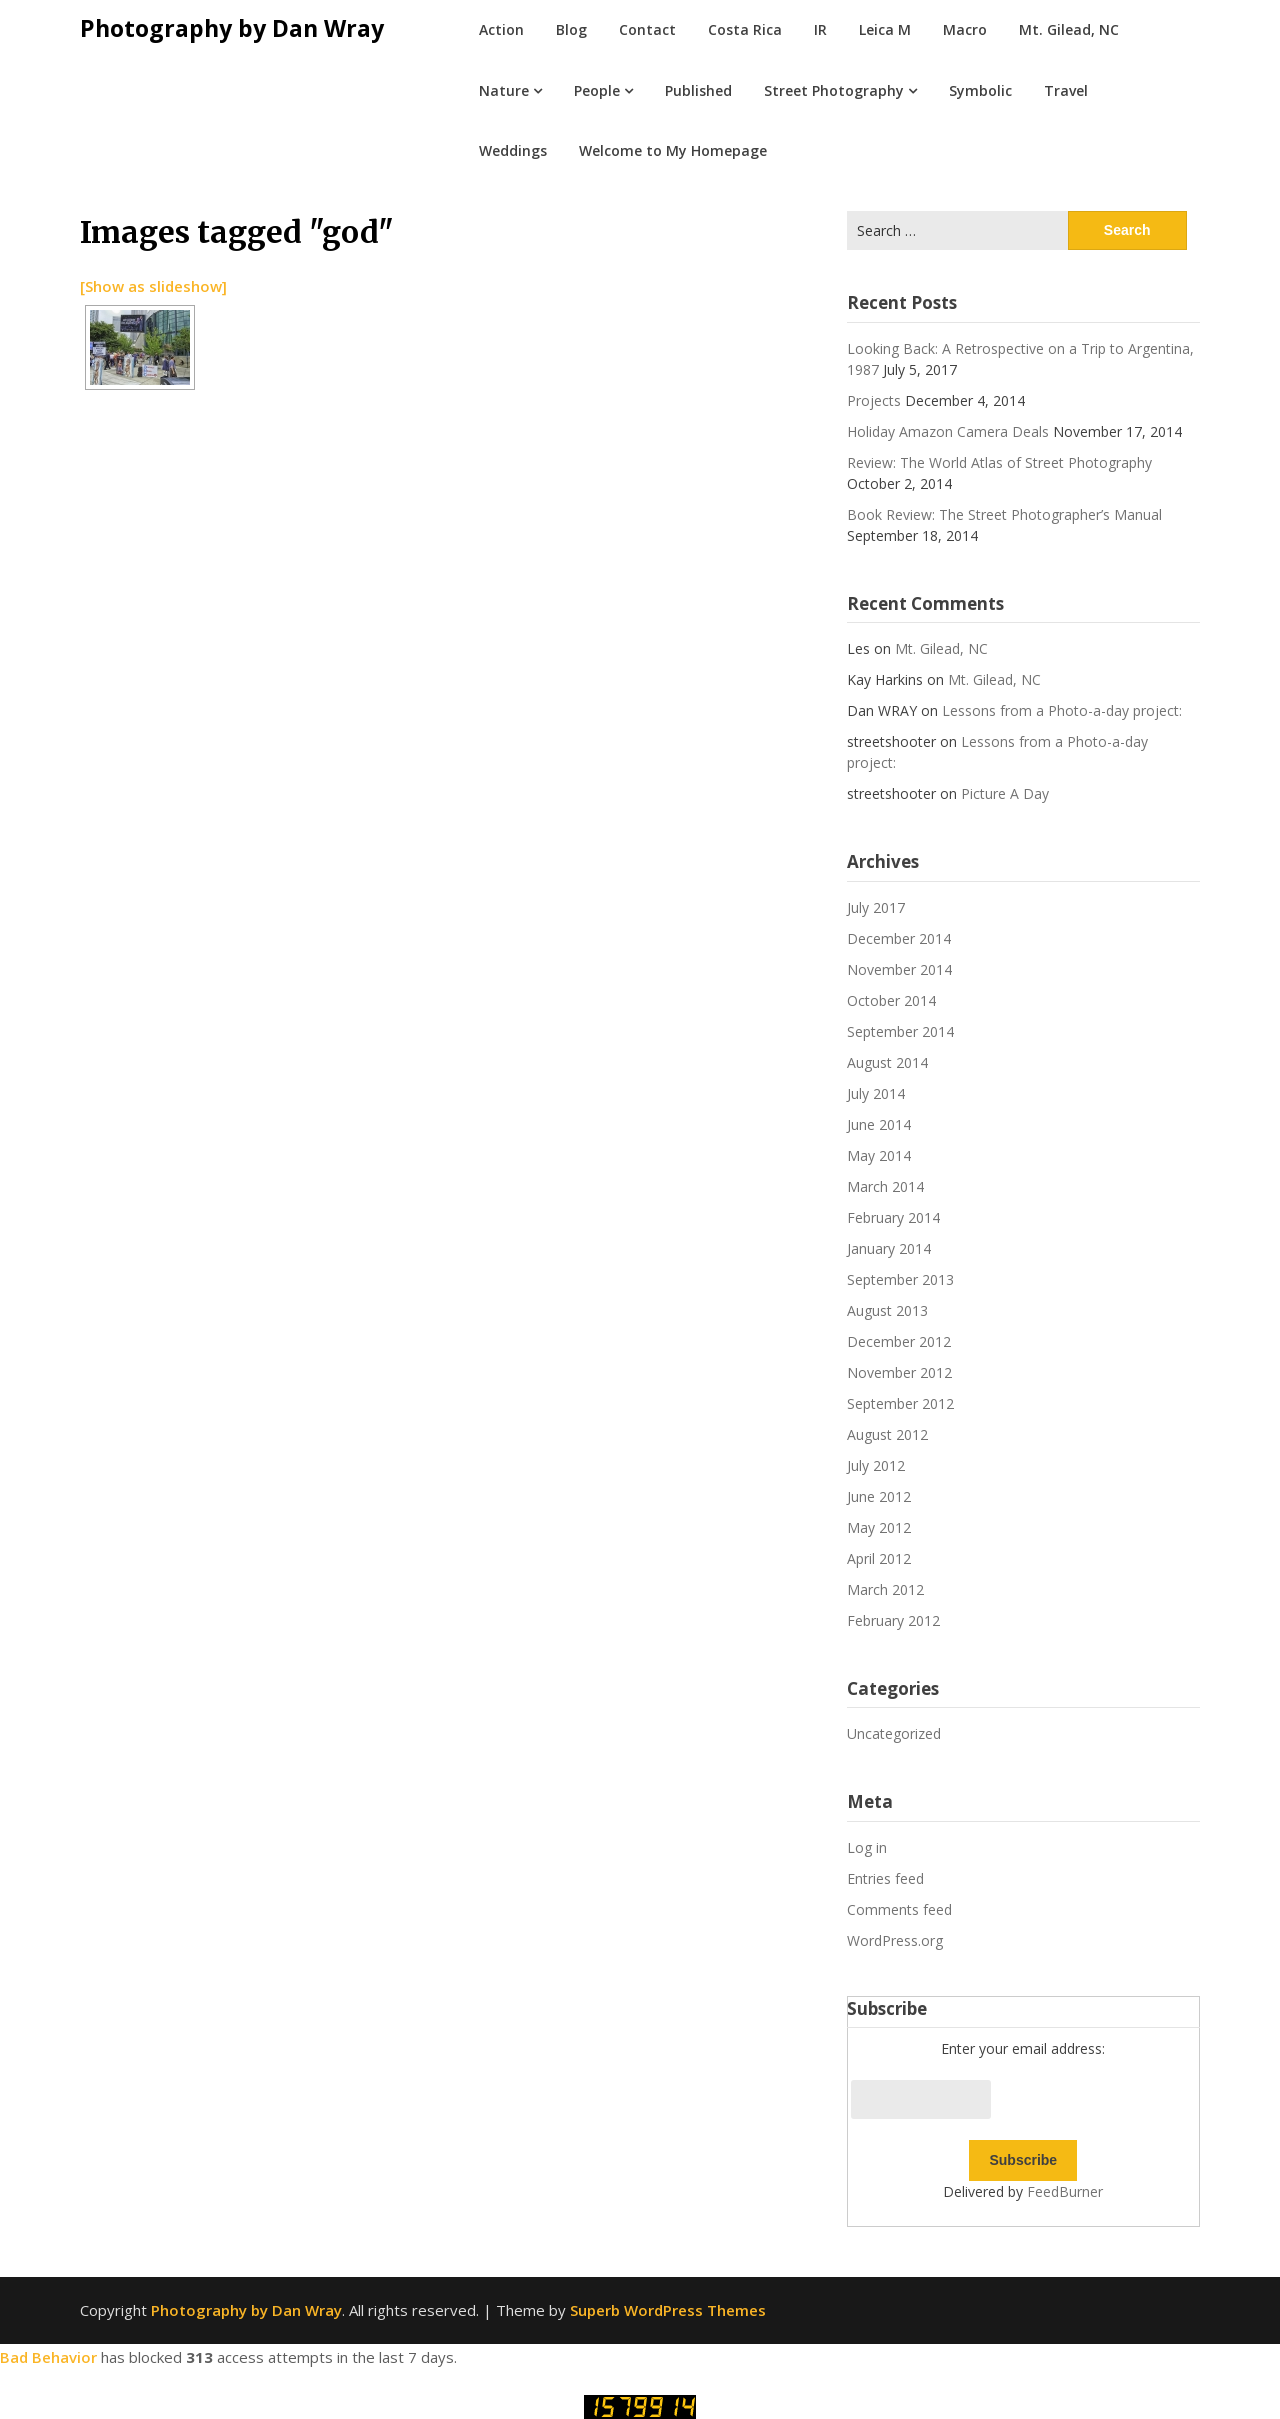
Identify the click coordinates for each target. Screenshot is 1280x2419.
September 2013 (900, 1279)
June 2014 (879, 1124)
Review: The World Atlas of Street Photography (999, 462)
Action (501, 29)
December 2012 (899, 1341)
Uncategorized (894, 1733)
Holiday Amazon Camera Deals (948, 431)
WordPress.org (895, 1940)
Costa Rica (745, 29)
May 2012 (879, 1527)
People (597, 90)
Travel (1066, 90)
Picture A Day (1005, 793)
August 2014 (887, 1062)
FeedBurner (1065, 2191)
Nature (504, 90)
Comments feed (899, 1909)
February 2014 (893, 1217)
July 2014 (876, 1093)
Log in (867, 1847)
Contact (647, 29)
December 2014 (899, 938)
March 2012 (885, 1589)
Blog (571, 29)
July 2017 (876, 907)
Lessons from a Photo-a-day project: (1062, 710)
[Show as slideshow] (153, 286)
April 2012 (879, 1558)
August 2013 (887, 1310)
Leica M (885, 29)
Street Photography (834, 90)
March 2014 (885, 1186)
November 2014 (899, 969)
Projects (874, 400)
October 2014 (891, 1000)
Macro (965, 29)
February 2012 (893, 1620)
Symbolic (980, 90)
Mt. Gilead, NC (1069, 29)
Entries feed (885, 1878)
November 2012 (899, 1372)
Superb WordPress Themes (668, 2310)
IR (820, 29)
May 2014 (879, 1155)
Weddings (513, 150)
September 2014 (900, 1031)
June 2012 (879, 1496)
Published (698, 90)
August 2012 (887, 1434)
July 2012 (876, 1465)
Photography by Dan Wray (232, 28)
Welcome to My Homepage (673, 150)
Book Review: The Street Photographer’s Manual (1004, 514)
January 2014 (889, 1248)
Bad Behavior (48, 2357)
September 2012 (900, 1403)
